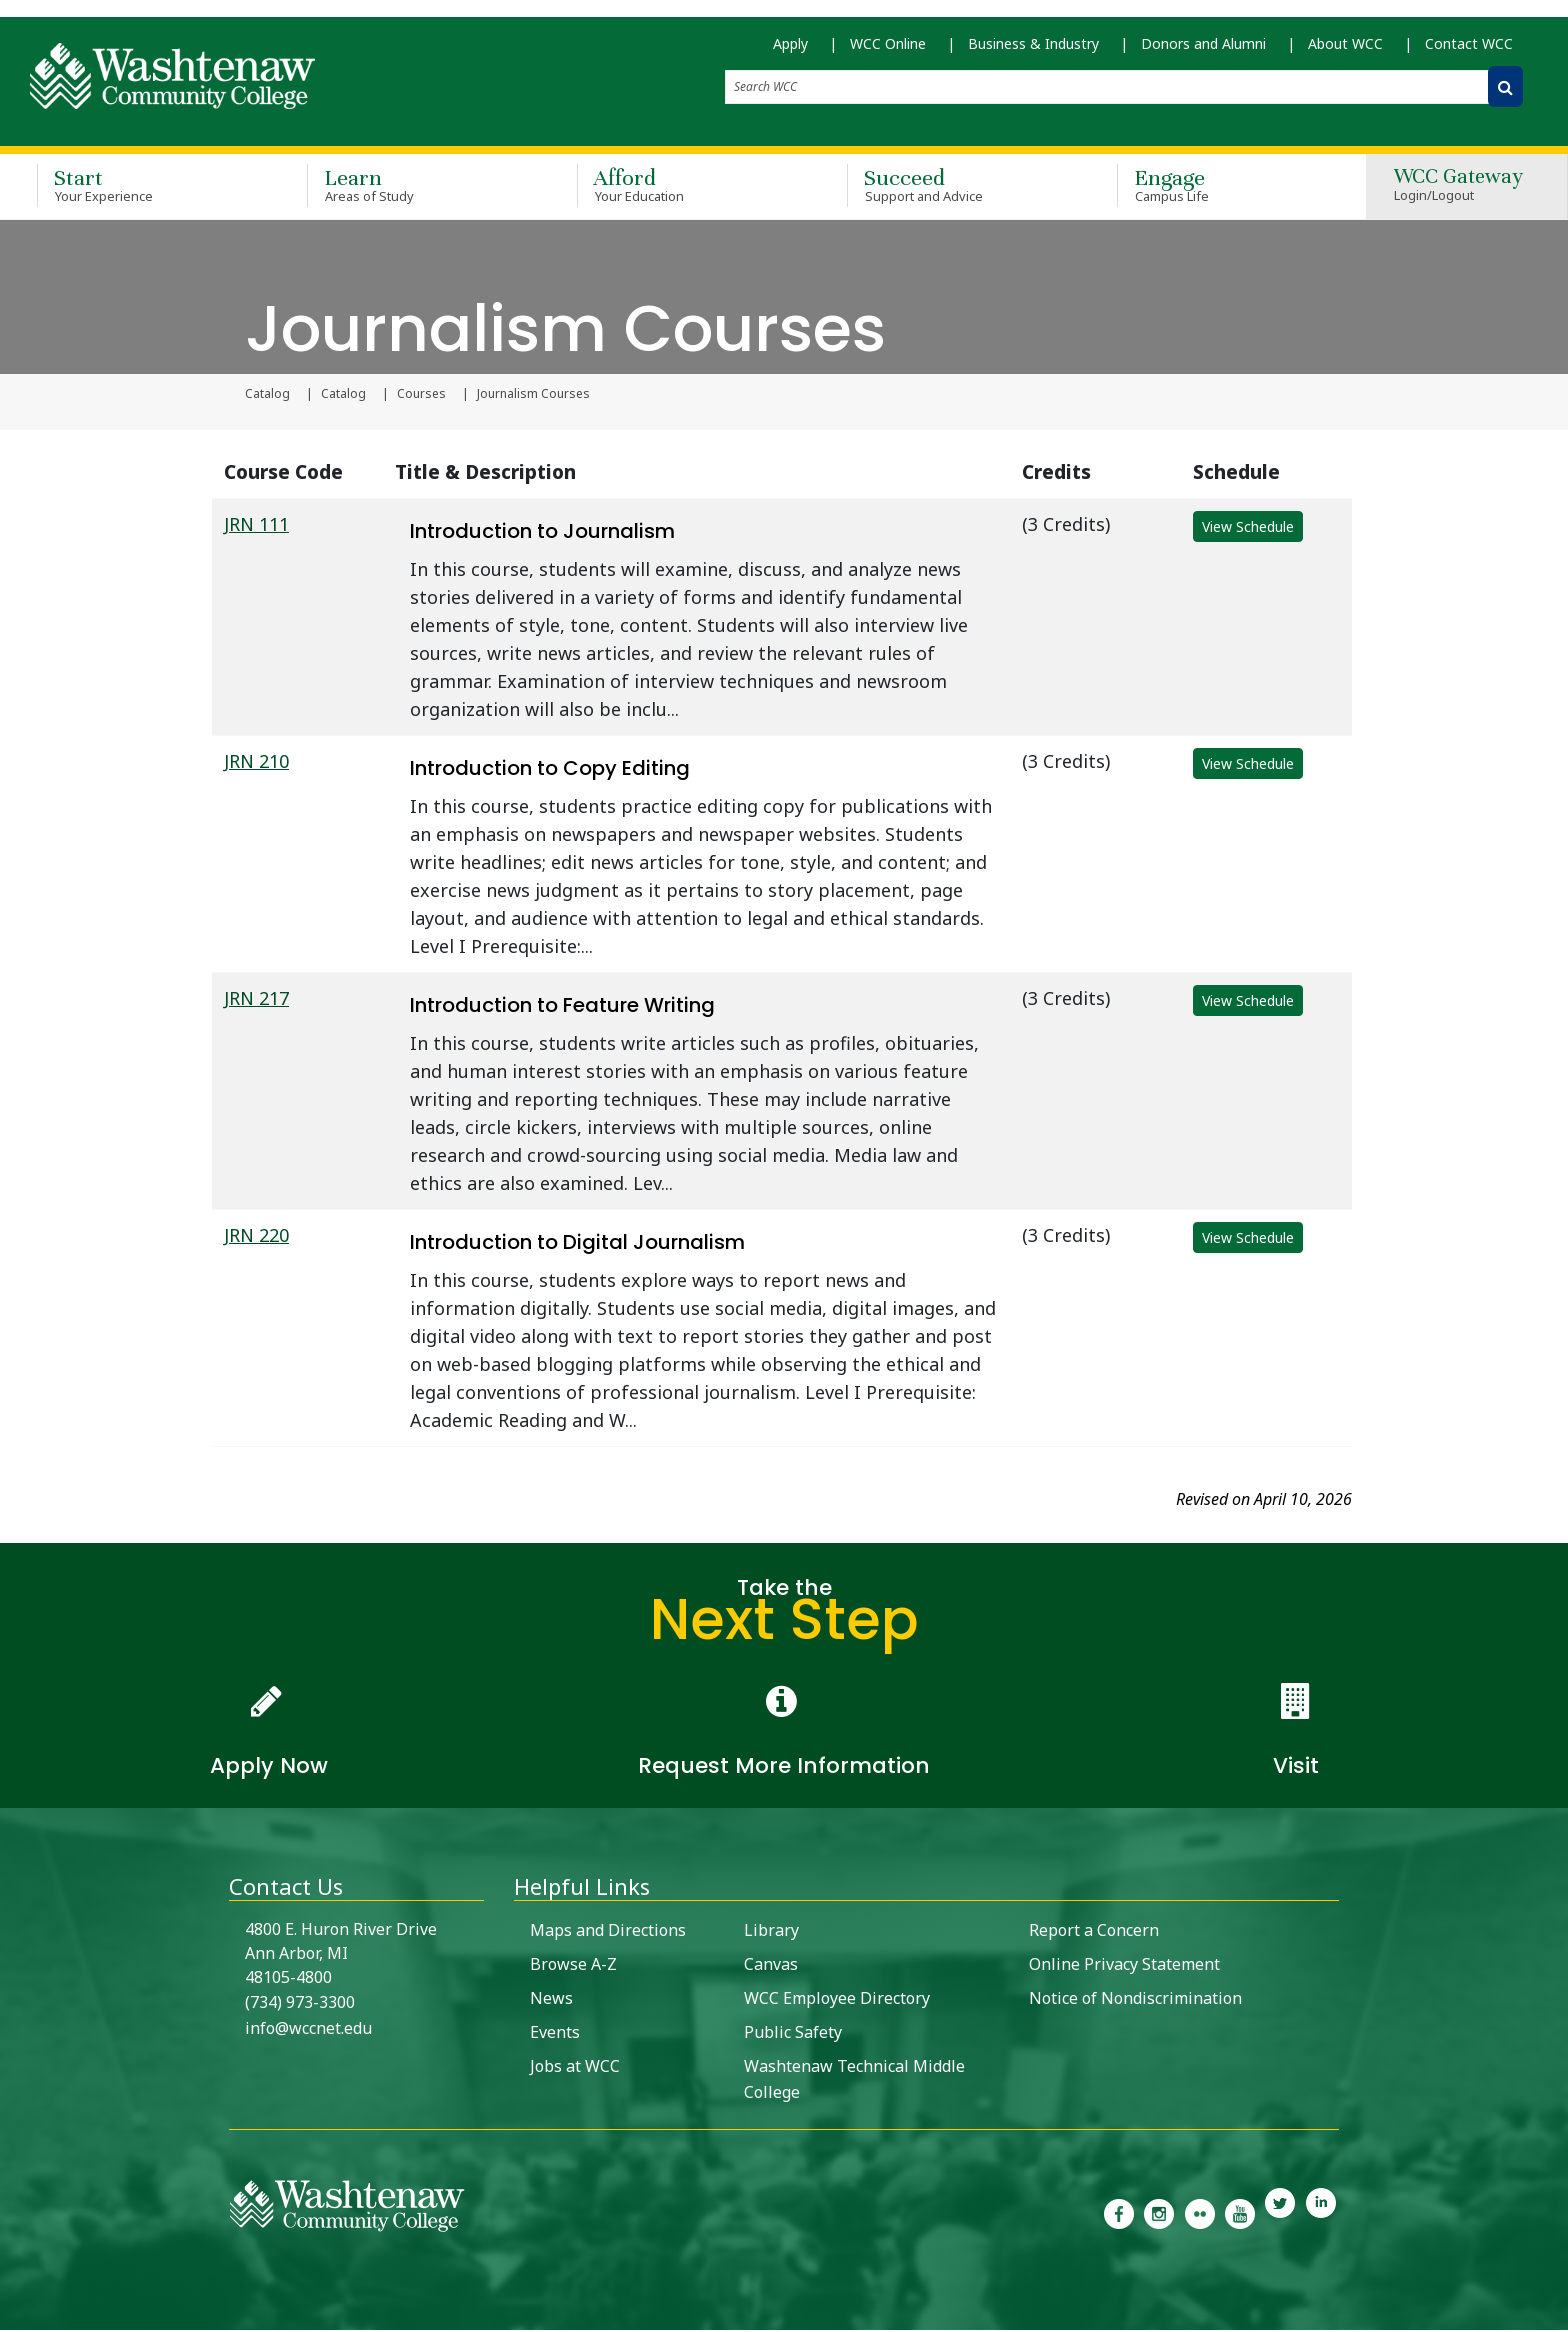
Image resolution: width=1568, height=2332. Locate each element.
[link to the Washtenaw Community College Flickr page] (1200, 2214)
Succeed (953, 188)
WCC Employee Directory (837, 2000)
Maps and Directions (608, 1932)
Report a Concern (1094, 1932)
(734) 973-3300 (300, 2004)
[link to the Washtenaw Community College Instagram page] (1159, 2214)
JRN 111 (256, 526)
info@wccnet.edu (308, 2030)
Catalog (267, 396)
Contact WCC (1469, 50)
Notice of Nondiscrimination (1135, 2000)
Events (555, 2034)
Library (771, 1932)
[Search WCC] (1505, 93)
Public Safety (793, 2034)
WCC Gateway (1458, 189)
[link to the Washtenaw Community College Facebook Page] (1119, 2214)
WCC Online (888, 50)
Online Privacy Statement (1124, 1966)
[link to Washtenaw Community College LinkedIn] (1321, 2214)
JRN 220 (256, 1237)
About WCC (1345, 50)
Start (143, 188)
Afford (683, 188)
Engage (1223, 188)
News (551, 2000)
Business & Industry (1033, 50)
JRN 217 (256, 1000)
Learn (413, 188)
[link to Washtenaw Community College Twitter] (1280, 2214)
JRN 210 (256, 763)
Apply (790, 50)
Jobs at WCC (575, 2068)
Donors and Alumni (1203, 50)
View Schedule (1248, 528)
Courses (421, 396)
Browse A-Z (573, 1966)
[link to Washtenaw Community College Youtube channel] (1240, 2214)
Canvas (771, 1966)
